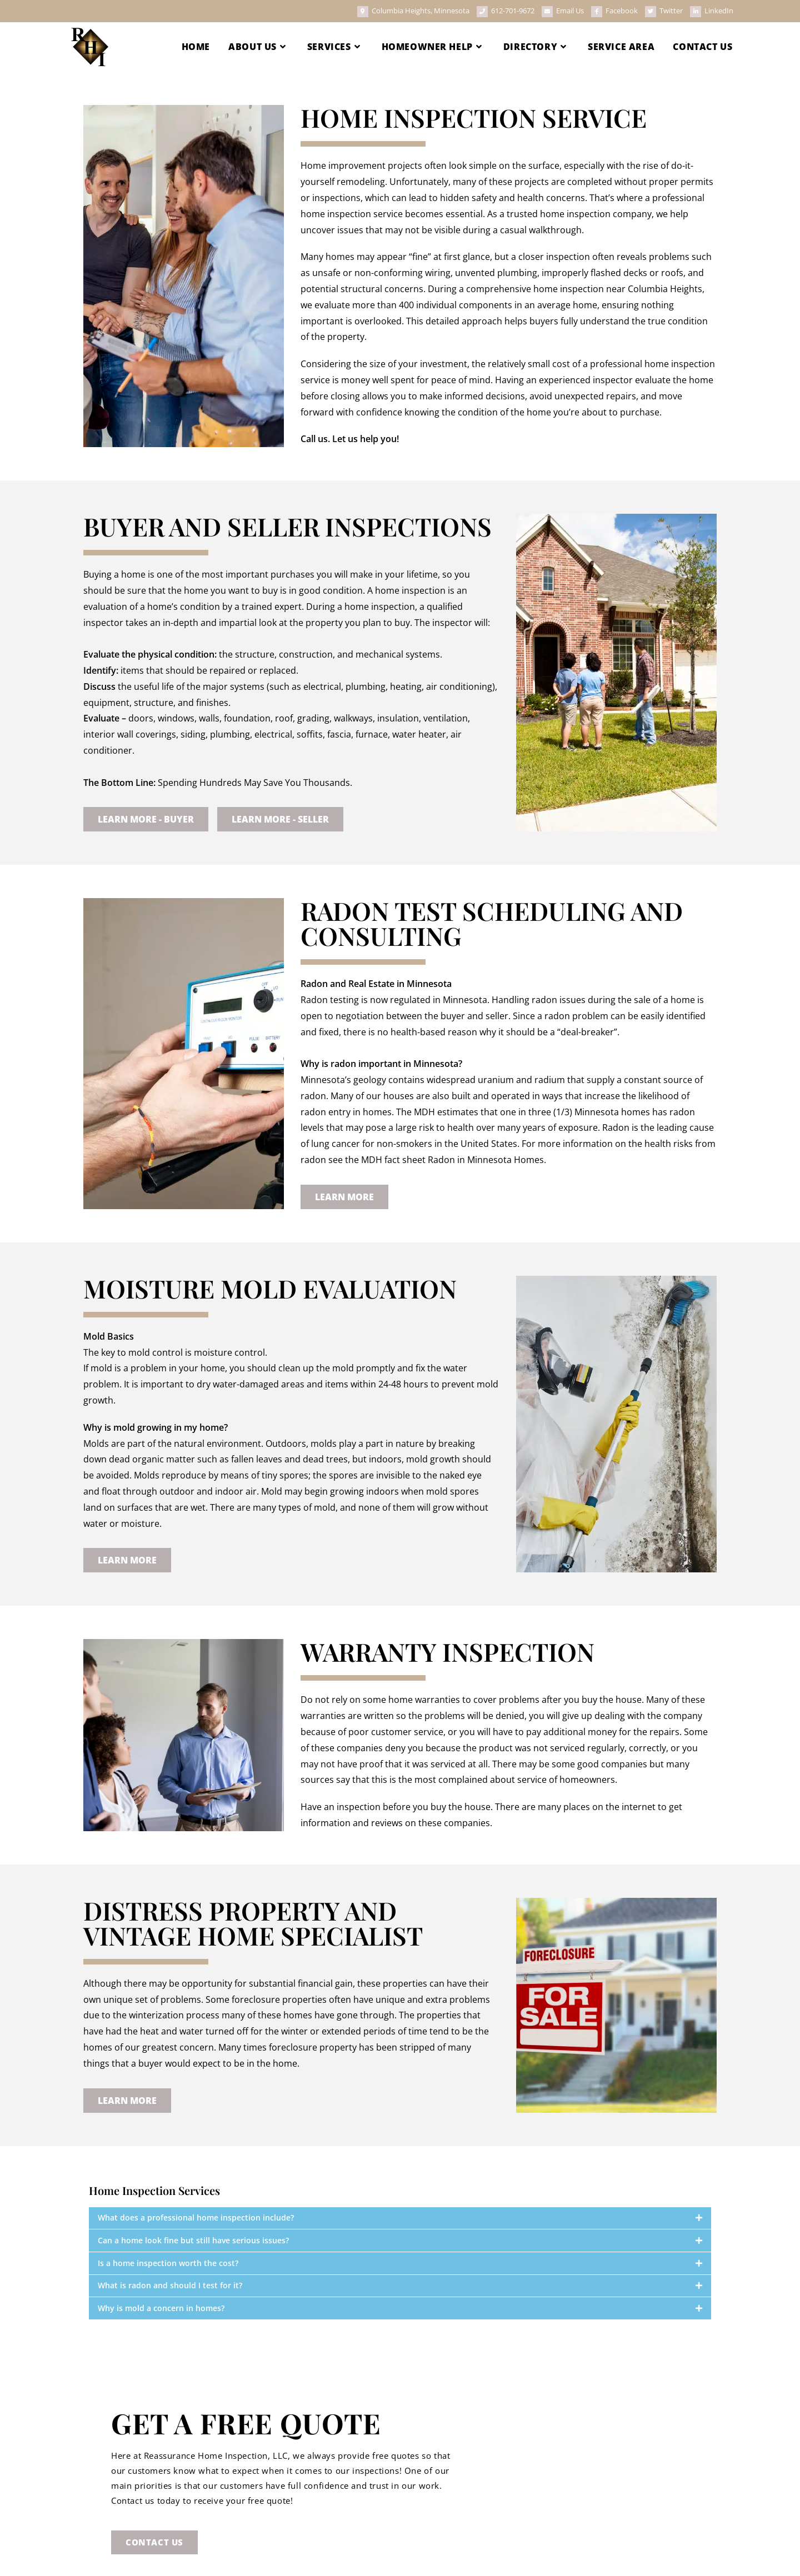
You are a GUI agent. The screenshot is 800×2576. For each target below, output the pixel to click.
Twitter (671, 11)
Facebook (622, 11)
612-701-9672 (512, 11)
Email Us (570, 11)
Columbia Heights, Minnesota (420, 11)
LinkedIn (718, 11)
